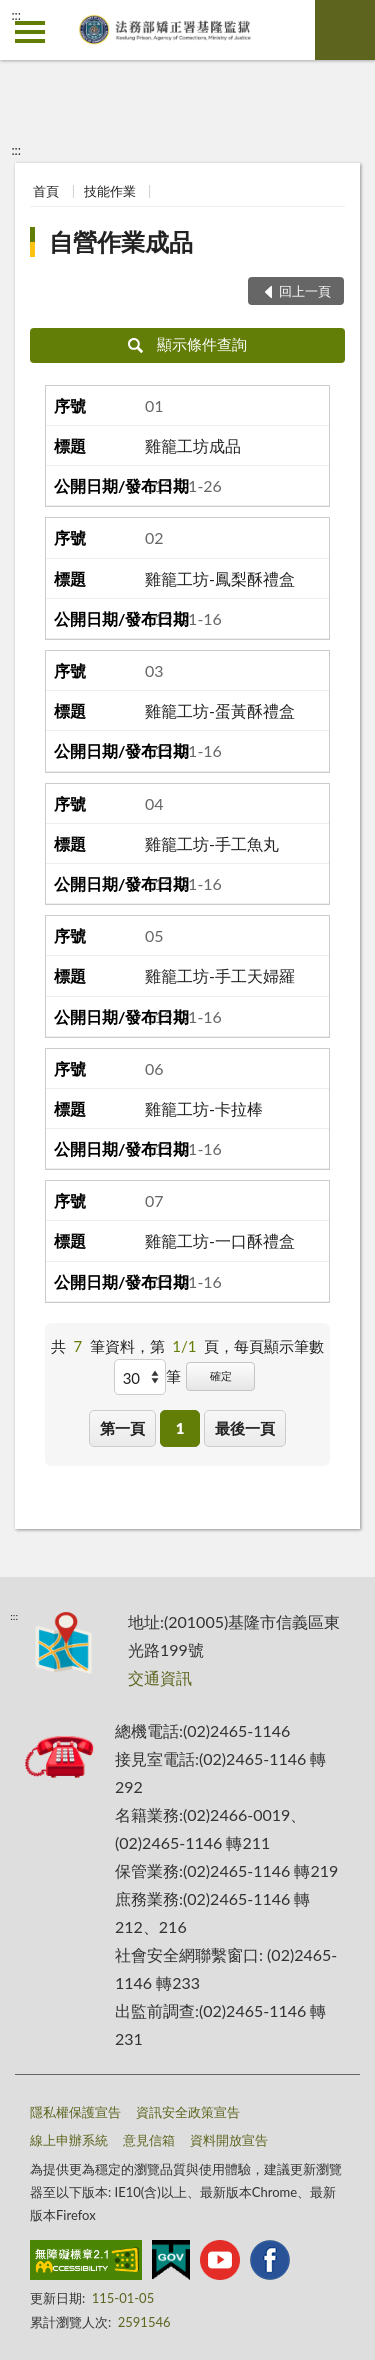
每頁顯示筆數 (279, 1346)
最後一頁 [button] (245, 1428)
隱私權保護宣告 (75, 2112)
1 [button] (180, 1428)
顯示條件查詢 (187, 344)
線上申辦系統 (69, 2140)
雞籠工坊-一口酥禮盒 (220, 1240)
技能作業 (110, 191)
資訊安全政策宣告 (188, 2112)
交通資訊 (160, 1677)
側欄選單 (30, 32)
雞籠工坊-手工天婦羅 (220, 975)
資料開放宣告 (229, 2140)
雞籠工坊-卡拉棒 (204, 1108)
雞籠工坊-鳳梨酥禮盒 (220, 578)
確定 (221, 1375)
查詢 (345, 30)
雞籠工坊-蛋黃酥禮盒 (220, 710)
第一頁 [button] (122, 1428)
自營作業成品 (121, 241)
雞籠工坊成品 (193, 445)
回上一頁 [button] (305, 291)
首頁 (46, 191)
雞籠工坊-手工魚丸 (212, 843)
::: (16, 15)
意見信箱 (149, 2140)
